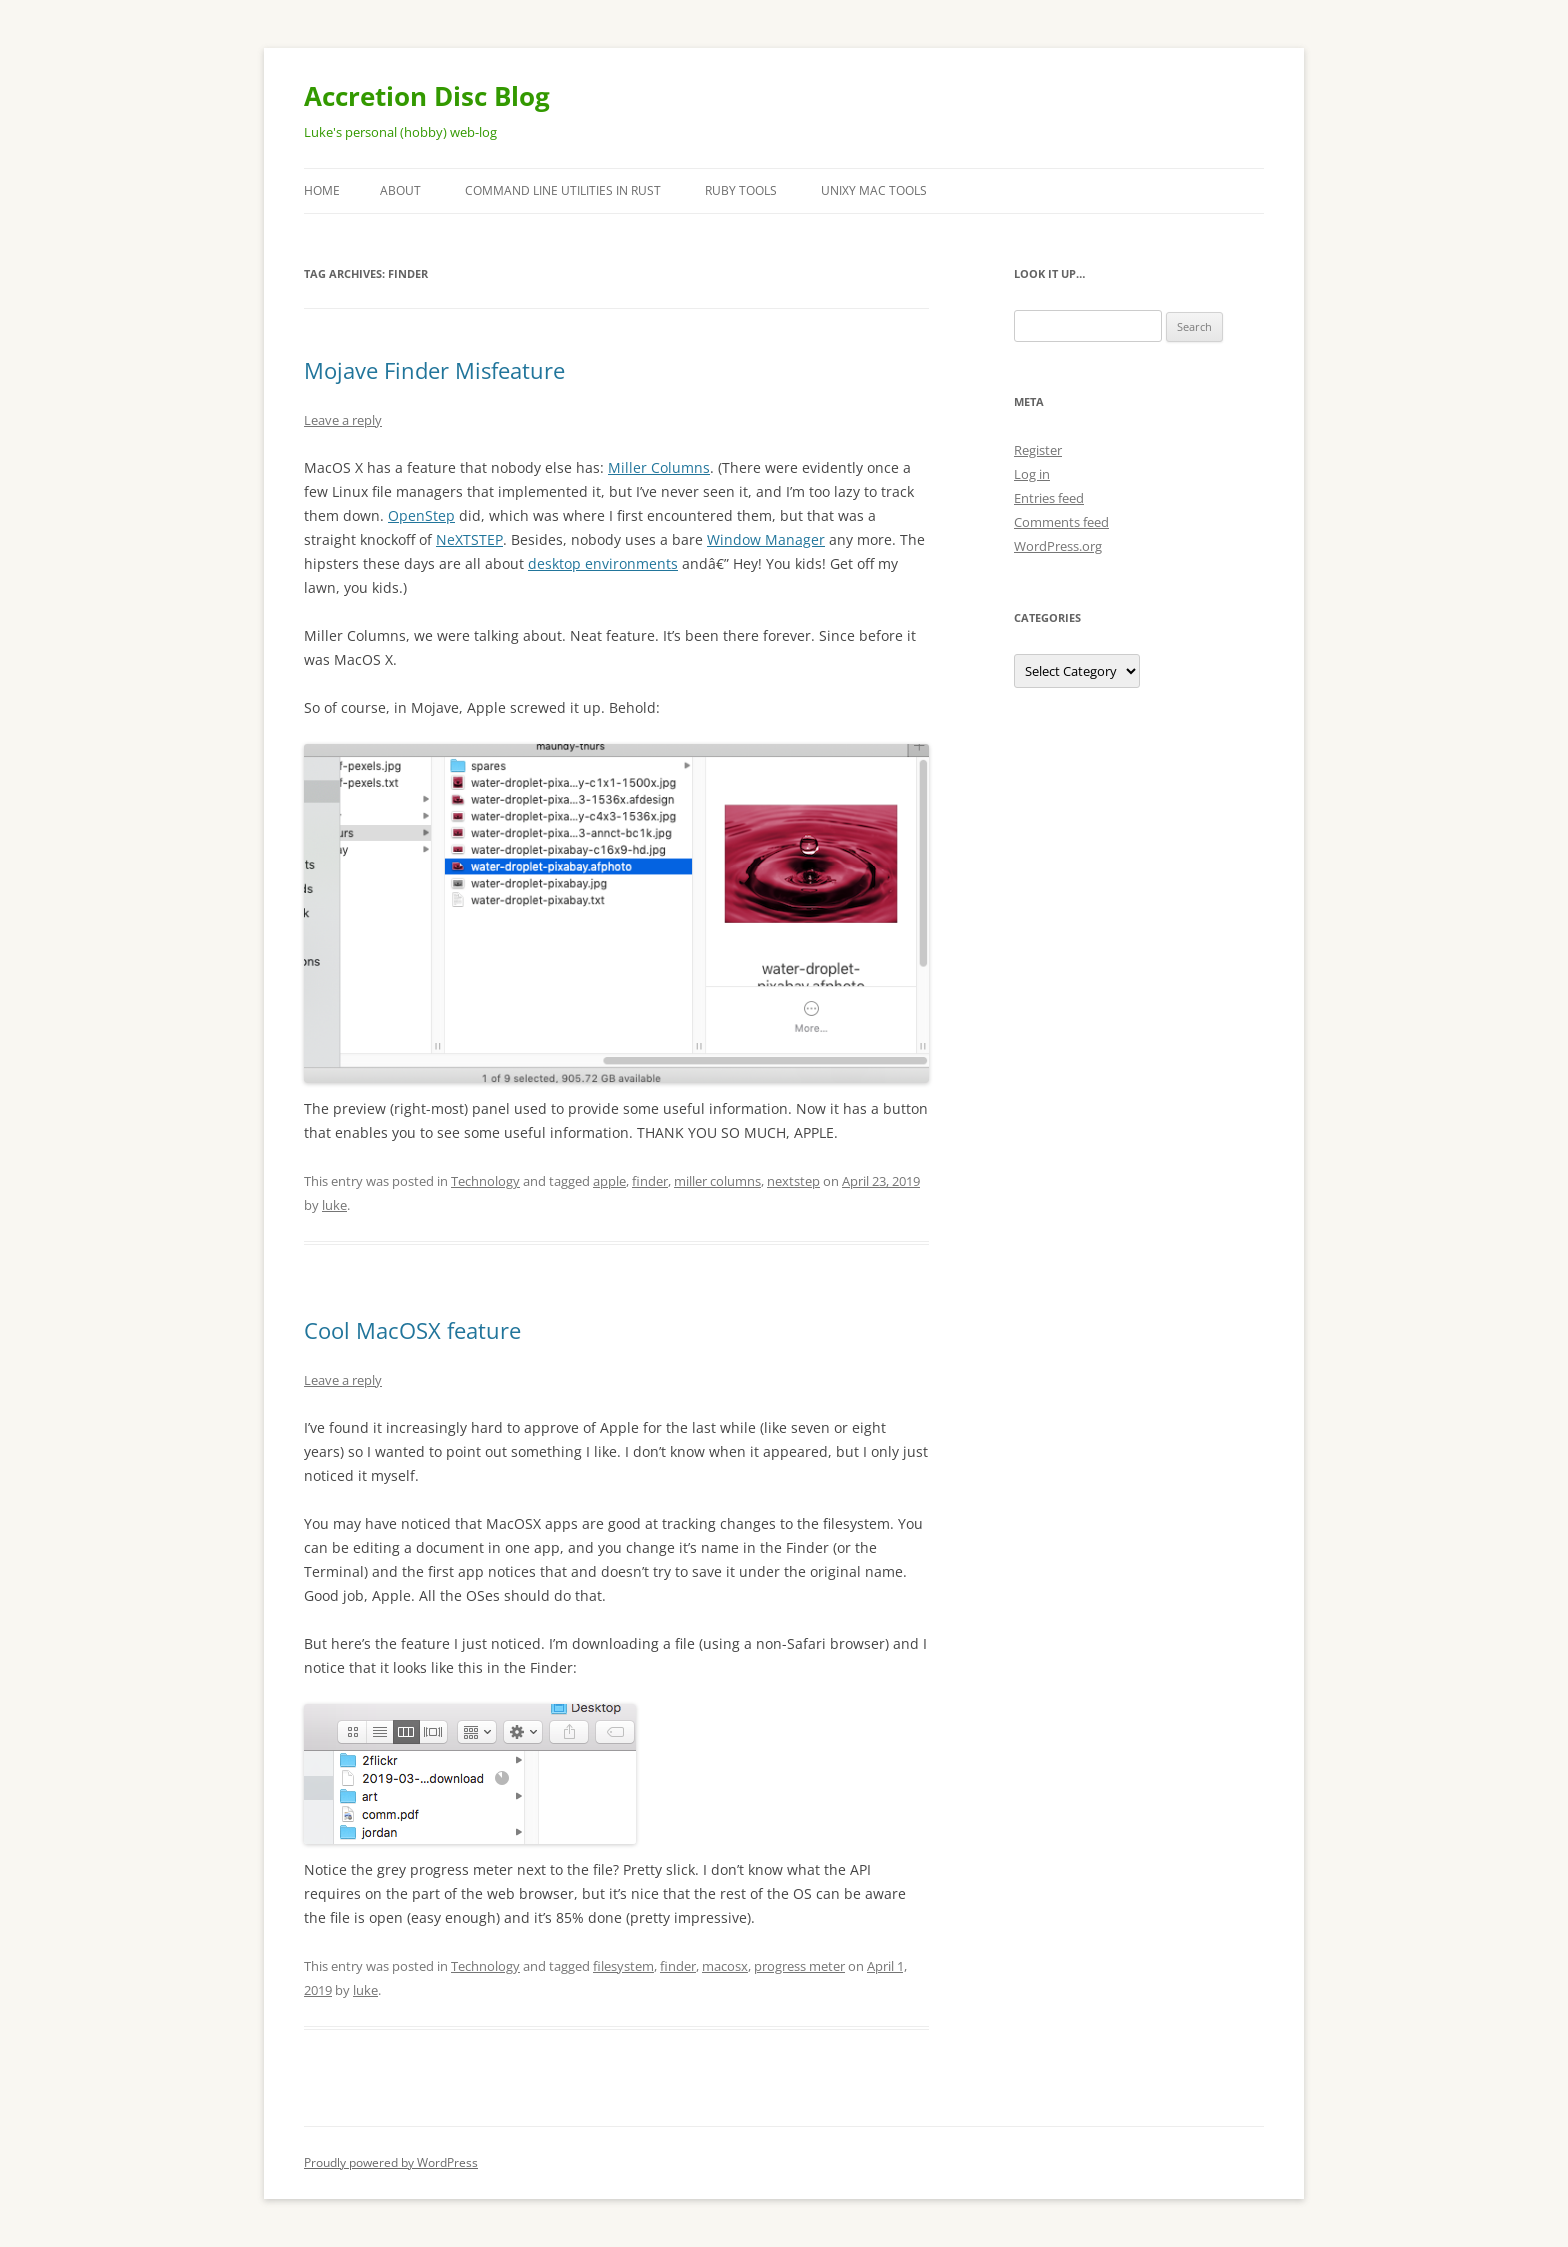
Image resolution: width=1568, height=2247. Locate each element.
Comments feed (1061, 522)
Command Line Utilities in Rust (563, 190)
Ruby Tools (741, 190)
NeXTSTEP (469, 539)
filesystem (623, 1966)
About (400, 190)
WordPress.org (1058, 546)
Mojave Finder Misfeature (434, 370)
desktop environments (603, 563)
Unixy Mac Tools (874, 190)
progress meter (799, 1966)
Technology (485, 1181)
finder (650, 1181)
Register (1038, 450)
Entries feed (1049, 498)
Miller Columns (659, 467)
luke (334, 1205)
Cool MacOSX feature (412, 1330)
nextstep (793, 1181)
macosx (725, 1966)
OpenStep (421, 515)
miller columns (717, 1181)
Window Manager (766, 539)
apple (609, 1181)
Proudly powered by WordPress (391, 2162)
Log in (1032, 474)
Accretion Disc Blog (427, 96)
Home (322, 190)
